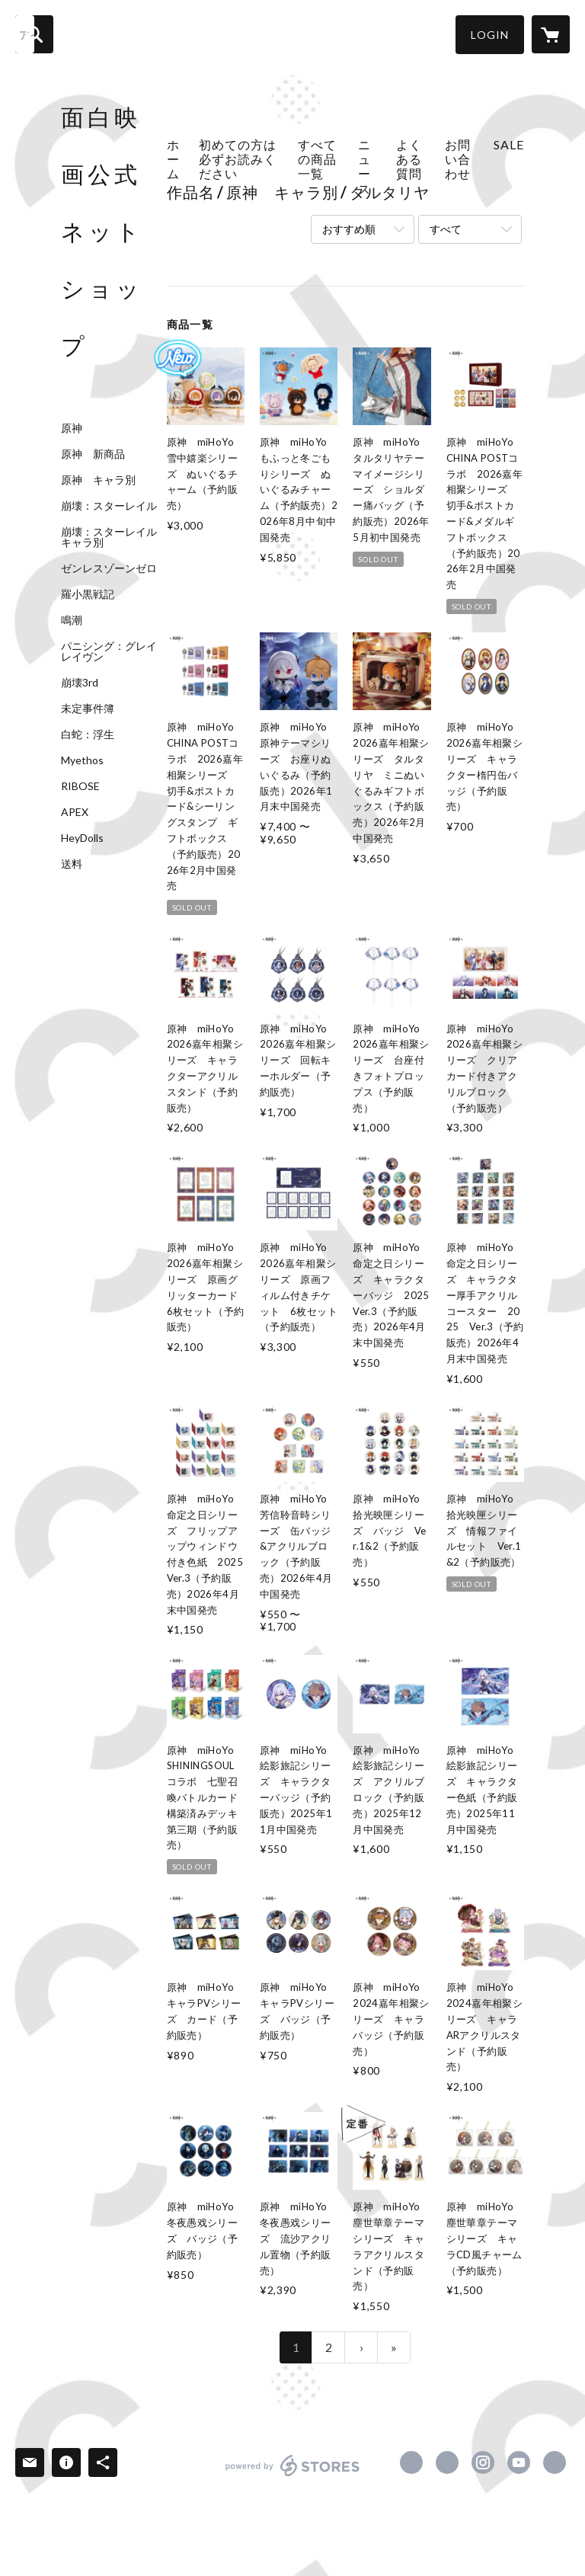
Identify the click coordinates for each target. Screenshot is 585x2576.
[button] (490, 34)
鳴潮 (71, 620)
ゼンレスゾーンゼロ (109, 568)
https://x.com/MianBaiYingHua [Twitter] (447, 2462)
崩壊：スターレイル (109, 506)
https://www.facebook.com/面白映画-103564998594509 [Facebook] (411, 2462)
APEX (74, 812)
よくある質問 (409, 159)
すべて (446, 228)
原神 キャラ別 (98, 480)
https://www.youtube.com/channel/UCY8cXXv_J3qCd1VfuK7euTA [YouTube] (518, 2462)
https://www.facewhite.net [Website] (554, 2462)
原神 (71, 428)
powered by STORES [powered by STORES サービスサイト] (293, 2475)
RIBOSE (80, 786)
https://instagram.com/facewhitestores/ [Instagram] (483, 2462)
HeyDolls (82, 838)
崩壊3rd (79, 682)
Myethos (82, 760)
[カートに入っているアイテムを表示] (551, 34)
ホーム (173, 159)
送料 (71, 864)
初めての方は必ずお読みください (238, 159)
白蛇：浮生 (87, 734)
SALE (509, 144)
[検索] (34, 34)
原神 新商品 (93, 454)
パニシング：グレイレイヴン (109, 651)
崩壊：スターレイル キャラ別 (114, 537)
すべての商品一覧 (317, 159)
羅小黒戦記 (87, 594)
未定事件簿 (87, 708)
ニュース (364, 166)
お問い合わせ (458, 159)
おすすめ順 (349, 228)
